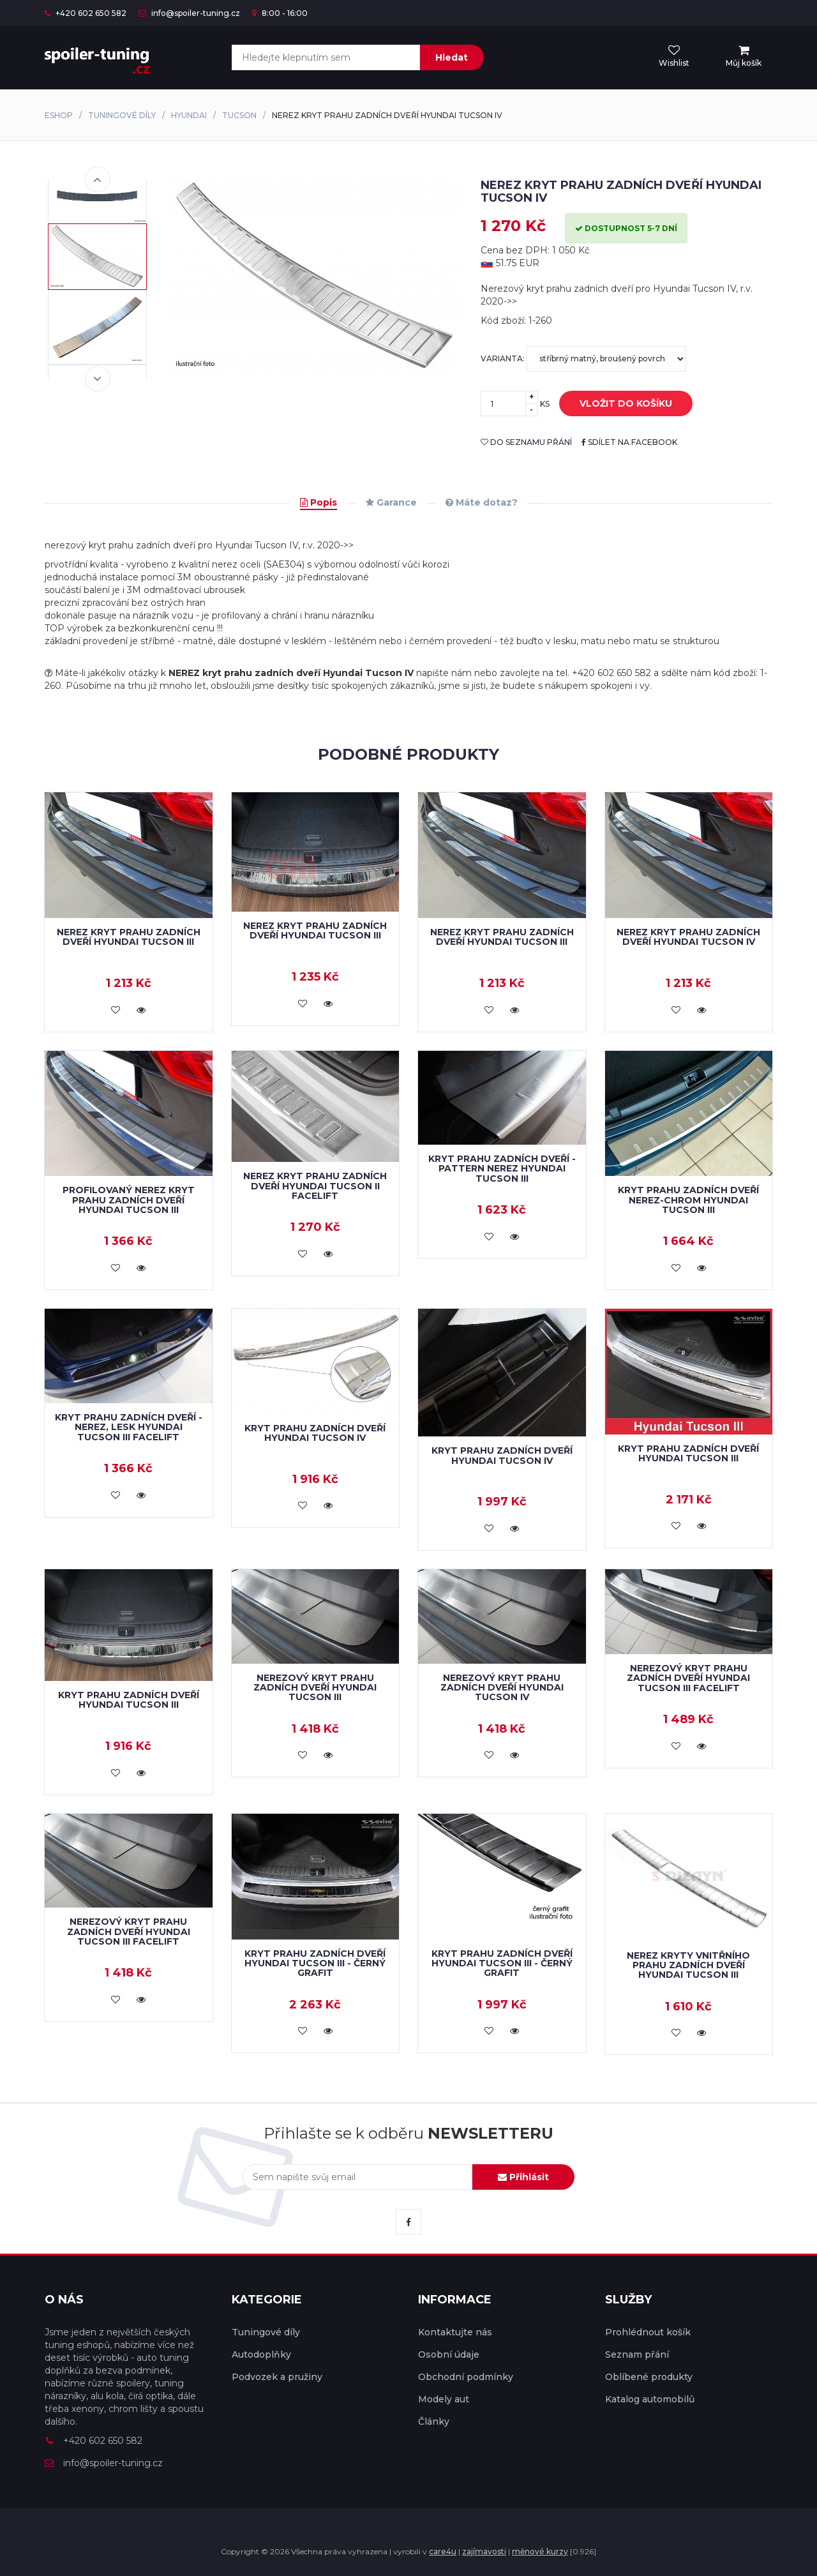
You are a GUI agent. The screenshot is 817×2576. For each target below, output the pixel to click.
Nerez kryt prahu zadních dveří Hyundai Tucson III (315, 930)
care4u (442, 2551)
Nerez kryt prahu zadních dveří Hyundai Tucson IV (688, 936)
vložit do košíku (616, 404)
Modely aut (443, 2399)
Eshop (59, 115)
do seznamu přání (526, 442)
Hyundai (189, 115)
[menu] (743, 57)
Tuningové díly (122, 115)
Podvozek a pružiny (277, 2377)
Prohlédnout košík (648, 2332)
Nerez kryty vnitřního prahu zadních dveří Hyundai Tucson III (688, 1965)
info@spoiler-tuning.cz (189, 13)
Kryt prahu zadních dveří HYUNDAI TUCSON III (688, 1453)
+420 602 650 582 (85, 13)
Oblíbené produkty (649, 2377)
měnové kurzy (540, 2551)
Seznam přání (637, 2354)
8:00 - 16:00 (280, 13)
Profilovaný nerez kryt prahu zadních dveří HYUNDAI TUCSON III (129, 1200)
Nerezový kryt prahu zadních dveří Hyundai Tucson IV (502, 1687)
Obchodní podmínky (465, 2377)
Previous (97, 179)
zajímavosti (484, 2551)
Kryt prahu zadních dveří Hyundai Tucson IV (315, 1432)
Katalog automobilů (649, 2399)
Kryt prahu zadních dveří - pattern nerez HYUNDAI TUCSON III (502, 1168)
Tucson (239, 115)
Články (433, 2421)
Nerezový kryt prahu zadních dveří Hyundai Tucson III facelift (688, 1678)
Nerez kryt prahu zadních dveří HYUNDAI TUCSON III (128, 936)
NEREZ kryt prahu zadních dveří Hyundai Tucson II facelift (315, 1185)
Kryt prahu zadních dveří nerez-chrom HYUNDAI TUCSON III (688, 1200)
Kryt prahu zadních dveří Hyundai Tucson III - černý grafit (315, 1963)
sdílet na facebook (629, 442)
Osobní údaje (448, 2354)
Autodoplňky (261, 2354)
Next (97, 378)
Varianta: (583, 359)
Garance (391, 502)
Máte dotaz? (482, 502)
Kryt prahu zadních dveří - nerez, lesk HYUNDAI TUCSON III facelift (128, 1427)
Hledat (451, 57)
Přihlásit (523, 2177)
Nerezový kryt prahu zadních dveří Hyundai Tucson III (315, 1687)
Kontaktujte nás (455, 2332)
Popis (318, 502)
